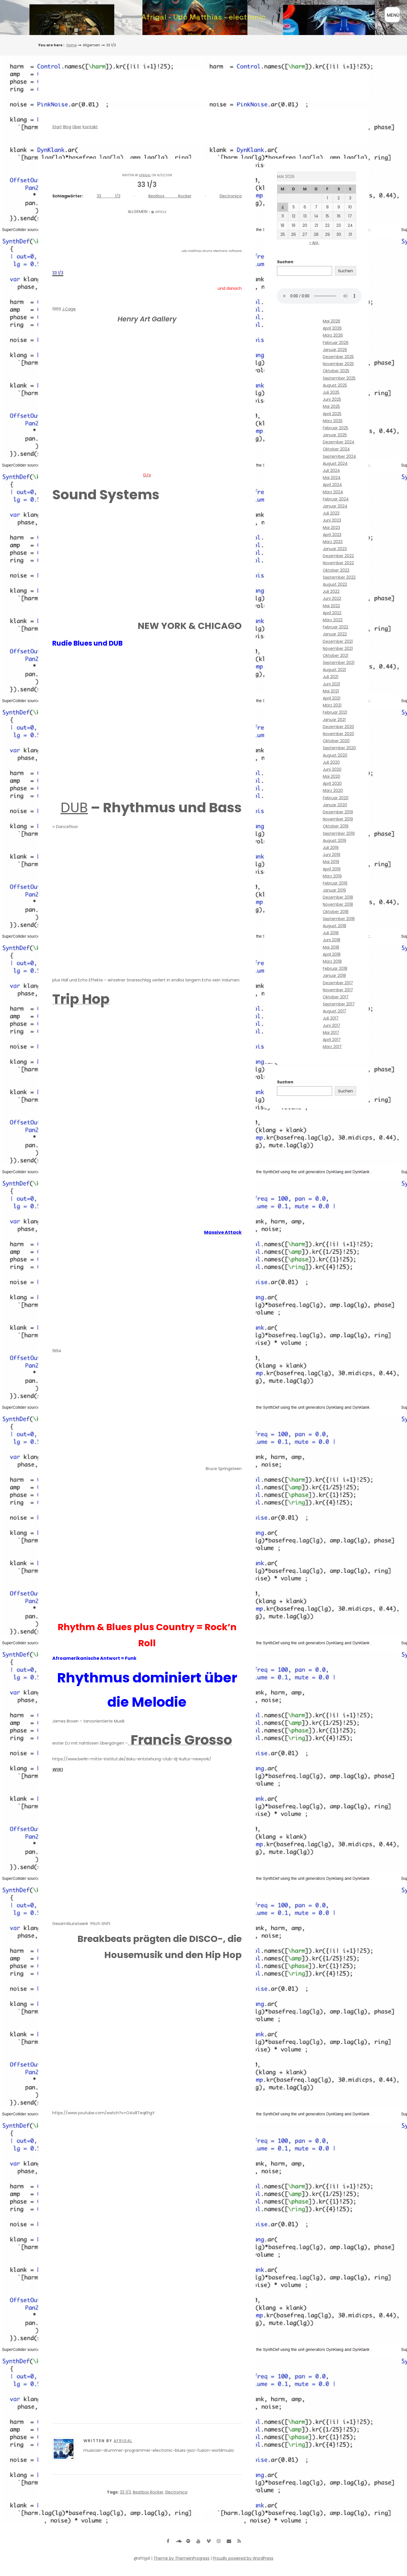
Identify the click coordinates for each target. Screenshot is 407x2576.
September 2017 (339, 1004)
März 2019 (332, 876)
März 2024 (333, 492)
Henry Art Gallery (147, 319)
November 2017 (338, 990)
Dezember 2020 (338, 727)
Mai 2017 (331, 1032)
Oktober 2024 (336, 449)
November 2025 (338, 364)
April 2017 (332, 1039)
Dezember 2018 (338, 897)
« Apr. (314, 242)
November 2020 (338, 734)
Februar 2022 (335, 627)
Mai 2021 (331, 691)
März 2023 (333, 542)
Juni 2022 (332, 598)
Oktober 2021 (335, 655)
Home (71, 45)
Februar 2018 (335, 968)
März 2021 (332, 705)
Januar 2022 (335, 634)
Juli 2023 (331, 513)
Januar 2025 (335, 435)
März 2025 (333, 421)
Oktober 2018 (335, 911)
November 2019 (338, 819)
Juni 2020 (332, 769)
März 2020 (333, 790)
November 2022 (338, 563)
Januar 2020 (335, 805)
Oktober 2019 (335, 826)
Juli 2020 (331, 762)
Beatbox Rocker (169, 196)
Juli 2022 (331, 591)
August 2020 (335, 755)
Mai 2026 (331, 321)
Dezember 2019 (338, 812)
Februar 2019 (335, 883)
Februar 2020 (335, 798)
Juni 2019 (331, 854)
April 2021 (331, 698)
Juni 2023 (332, 520)
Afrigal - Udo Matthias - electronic (204, 16)
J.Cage (69, 309)
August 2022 (335, 584)
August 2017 (334, 1011)
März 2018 (332, 961)
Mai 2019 (331, 862)
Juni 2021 (331, 684)
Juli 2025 (331, 392)
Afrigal (145, 175)
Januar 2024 (335, 506)
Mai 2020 (331, 776)
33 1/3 (108, 196)
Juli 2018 (331, 933)
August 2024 (335, 463)
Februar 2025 (335, 428)
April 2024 (332, 484)
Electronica (231, 196)
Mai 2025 (331, 406)
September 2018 (339, 919)
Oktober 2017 (335, 997)
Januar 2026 (335, 349)
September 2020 (339, 748)
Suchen (285, 262)
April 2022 (332, 613)
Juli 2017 (331, 1018)
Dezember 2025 (338, 357)
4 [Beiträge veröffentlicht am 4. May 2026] (282, 207)
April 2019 (332, 869)
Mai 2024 (332, 477)
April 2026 (332, 328)
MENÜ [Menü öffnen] (393, 15)
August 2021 (334, 669)
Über (76, 127)
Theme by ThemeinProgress (181, 2558)
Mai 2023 (331, 527)
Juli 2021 (330, 677)
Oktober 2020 (336, 741)
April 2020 (332, 783)
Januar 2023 (335, 549)
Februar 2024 (336, 499)
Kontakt (90, 127)
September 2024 (339, 456)
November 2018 (338, 904)
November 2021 (338, 648)
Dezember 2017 (338, 983)
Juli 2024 (331, 470)
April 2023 (332, 534)
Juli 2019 (331, 847)
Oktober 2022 (336, 570)
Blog (67, 127)
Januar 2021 (334, 719)
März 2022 (333, 620)
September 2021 (338, 662)
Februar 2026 (335, 342)
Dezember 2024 (338, 442)
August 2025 (335, 385)
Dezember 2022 (338, 556)
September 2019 (339, 833)
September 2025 (339, 378)
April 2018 (332, 954)
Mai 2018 (331, 947)
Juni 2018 (331, 940)
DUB (74, 807)
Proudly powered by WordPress (243, 2558)
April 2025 (332, 414)
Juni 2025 (332, 399)
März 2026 (333, 335)
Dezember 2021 (338, 641)
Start (57, 127)
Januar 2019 (334, 890)
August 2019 (334, 840)
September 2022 (339, 577)
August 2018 (334, 926)
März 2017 (332, 1046)
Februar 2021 (335, 712)
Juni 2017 (331, 1025)
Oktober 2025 (336, 371)
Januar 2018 (334, 975)
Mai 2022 (331, 606)
